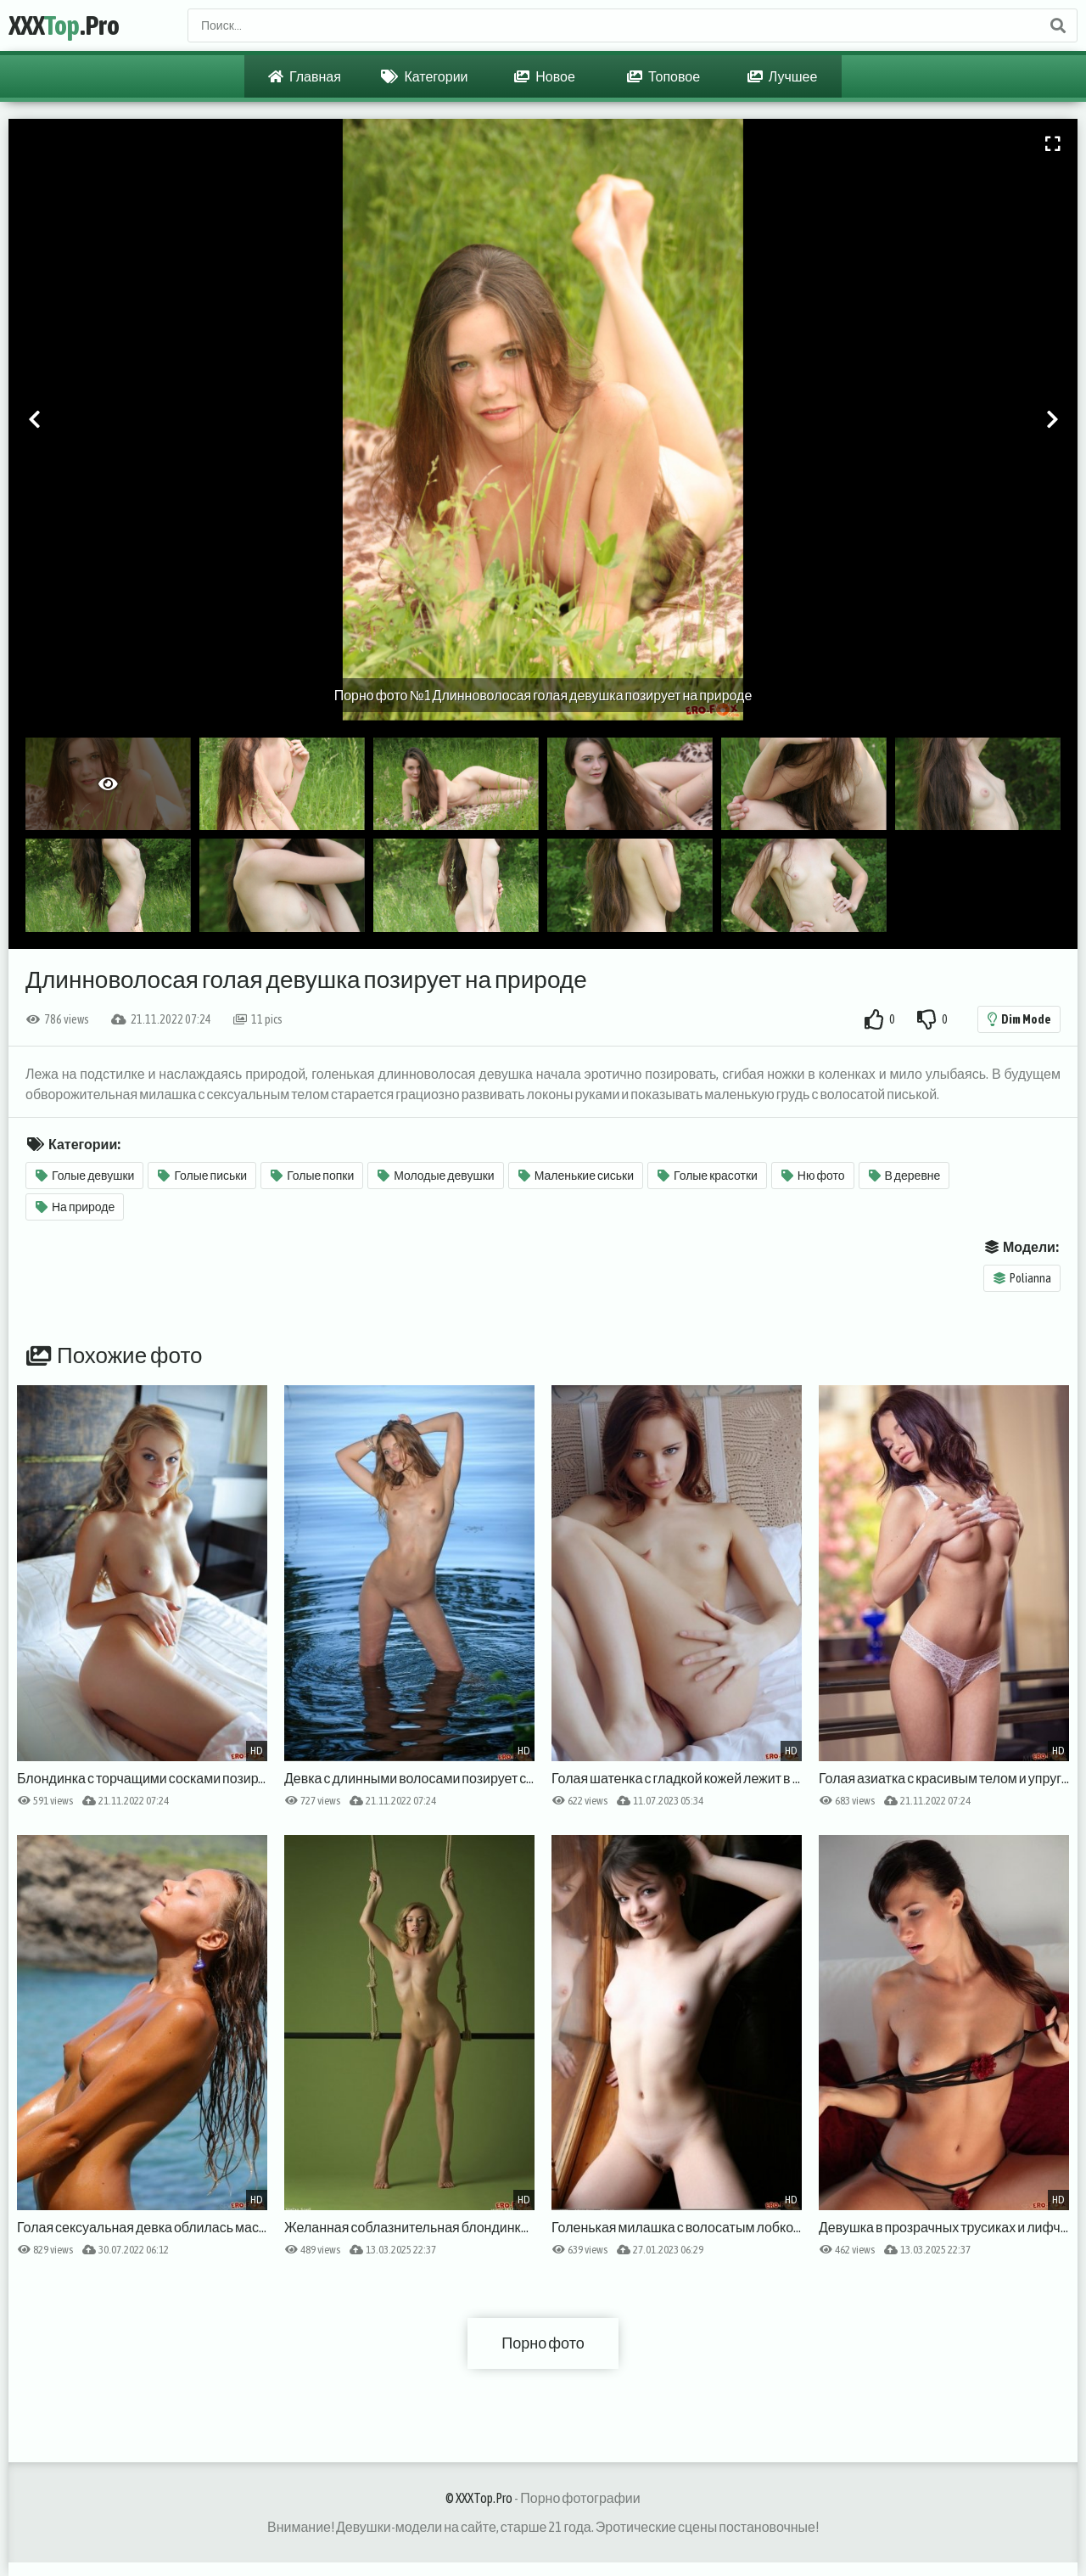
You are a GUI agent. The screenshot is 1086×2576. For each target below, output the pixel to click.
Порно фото (542, 2343)
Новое (544, 76)
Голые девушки (85, 1175)
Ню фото (813, 1175)
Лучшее (782, 76)
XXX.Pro (64, 25)
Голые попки (312, 1175)
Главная (304, 76)
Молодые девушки (436, 1175)
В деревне (905, 1175)
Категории (424, 76)
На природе (75, 1207)
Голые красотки (708, 1175)
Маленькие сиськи (576, 1175)
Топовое (663, 76)
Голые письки (202, 1175)
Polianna (1022, 1278)
